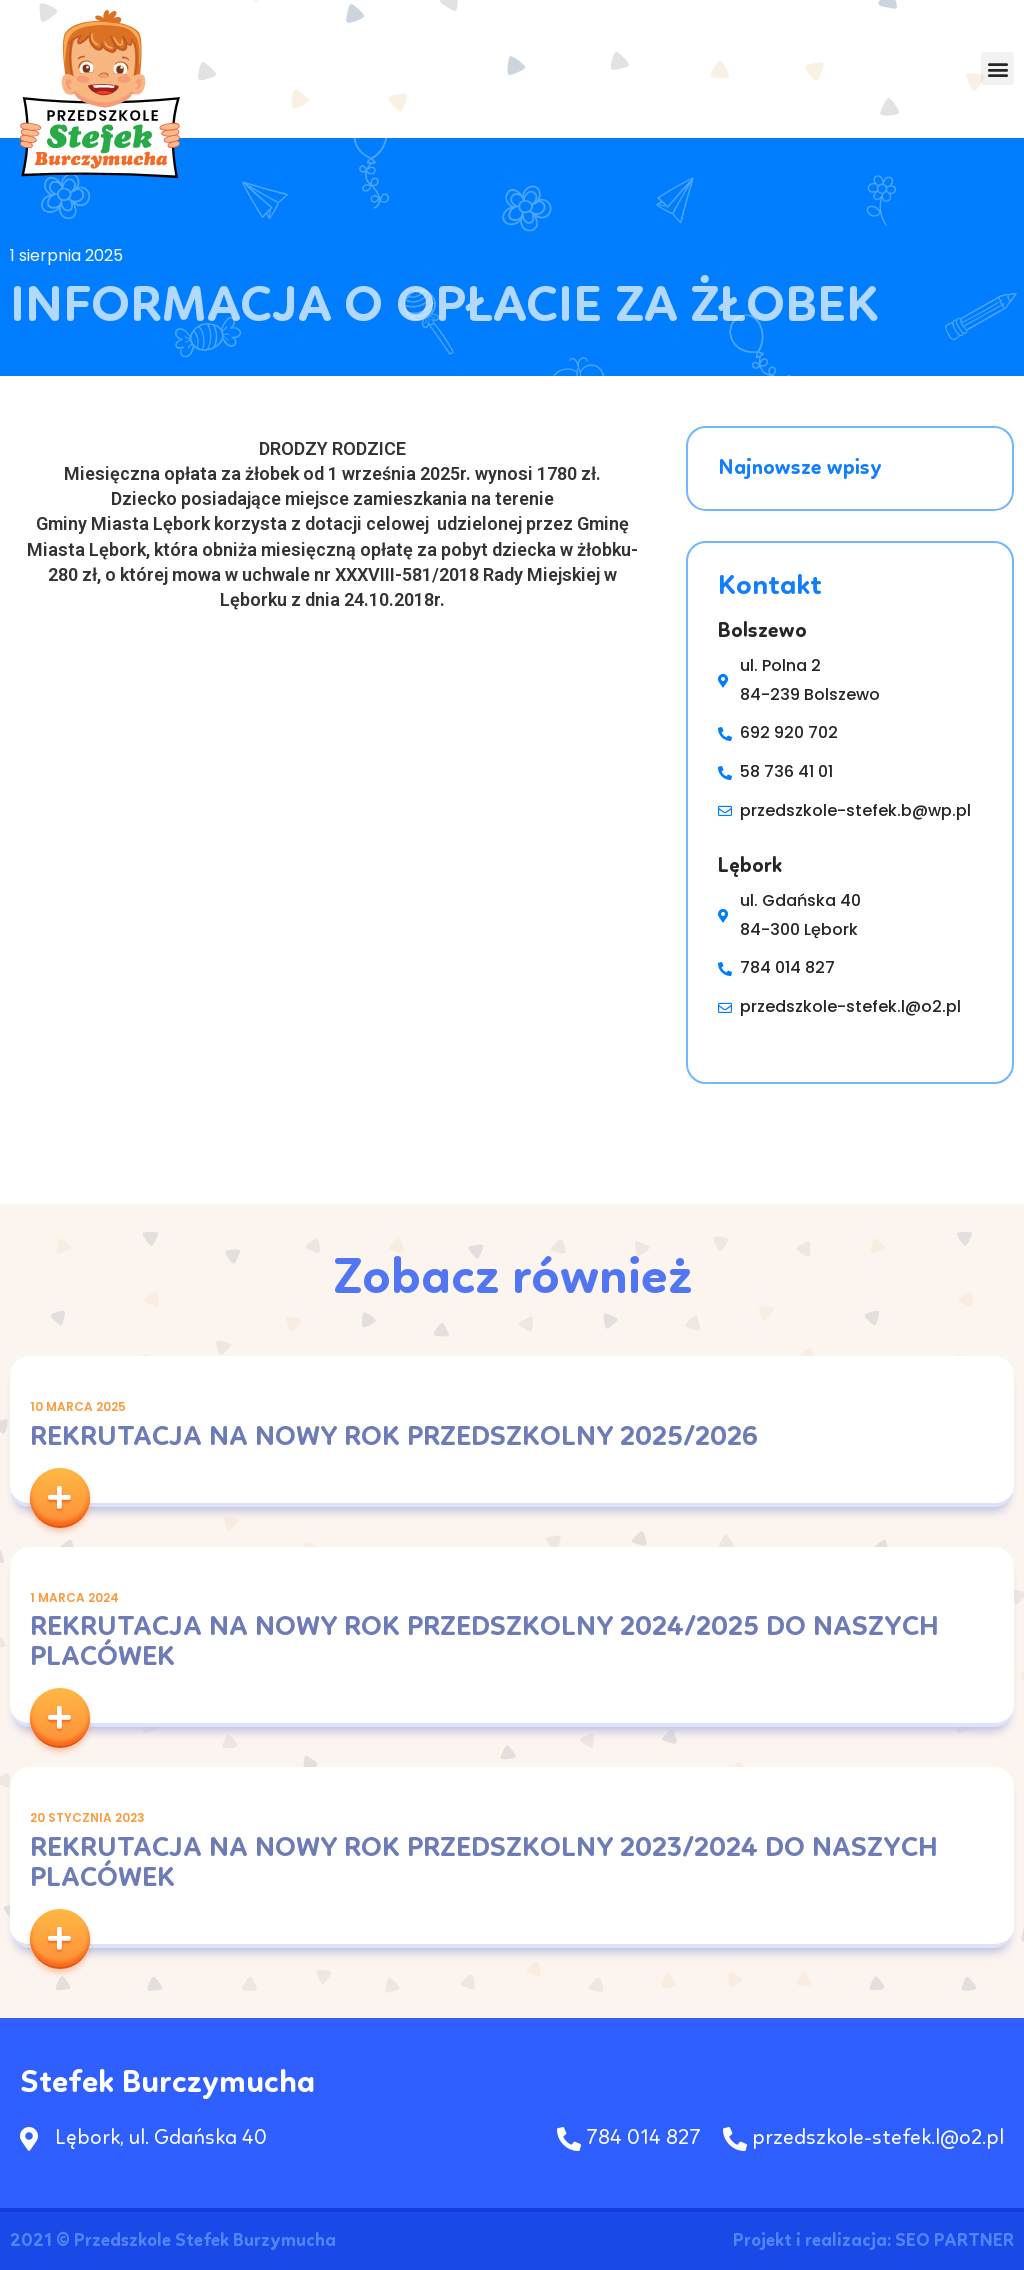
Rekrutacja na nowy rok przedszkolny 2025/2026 (394, 1438)
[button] (997, 69)
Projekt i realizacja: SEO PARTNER (873, 2241)
